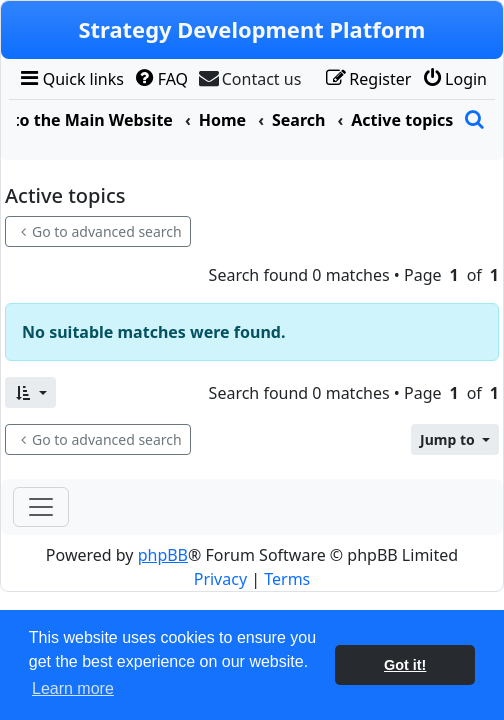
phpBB (163, 555)
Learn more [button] (73, 688)
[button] (30, 392)
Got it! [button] (405, 665)
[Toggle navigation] (41, 507)
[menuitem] (70, 79)
